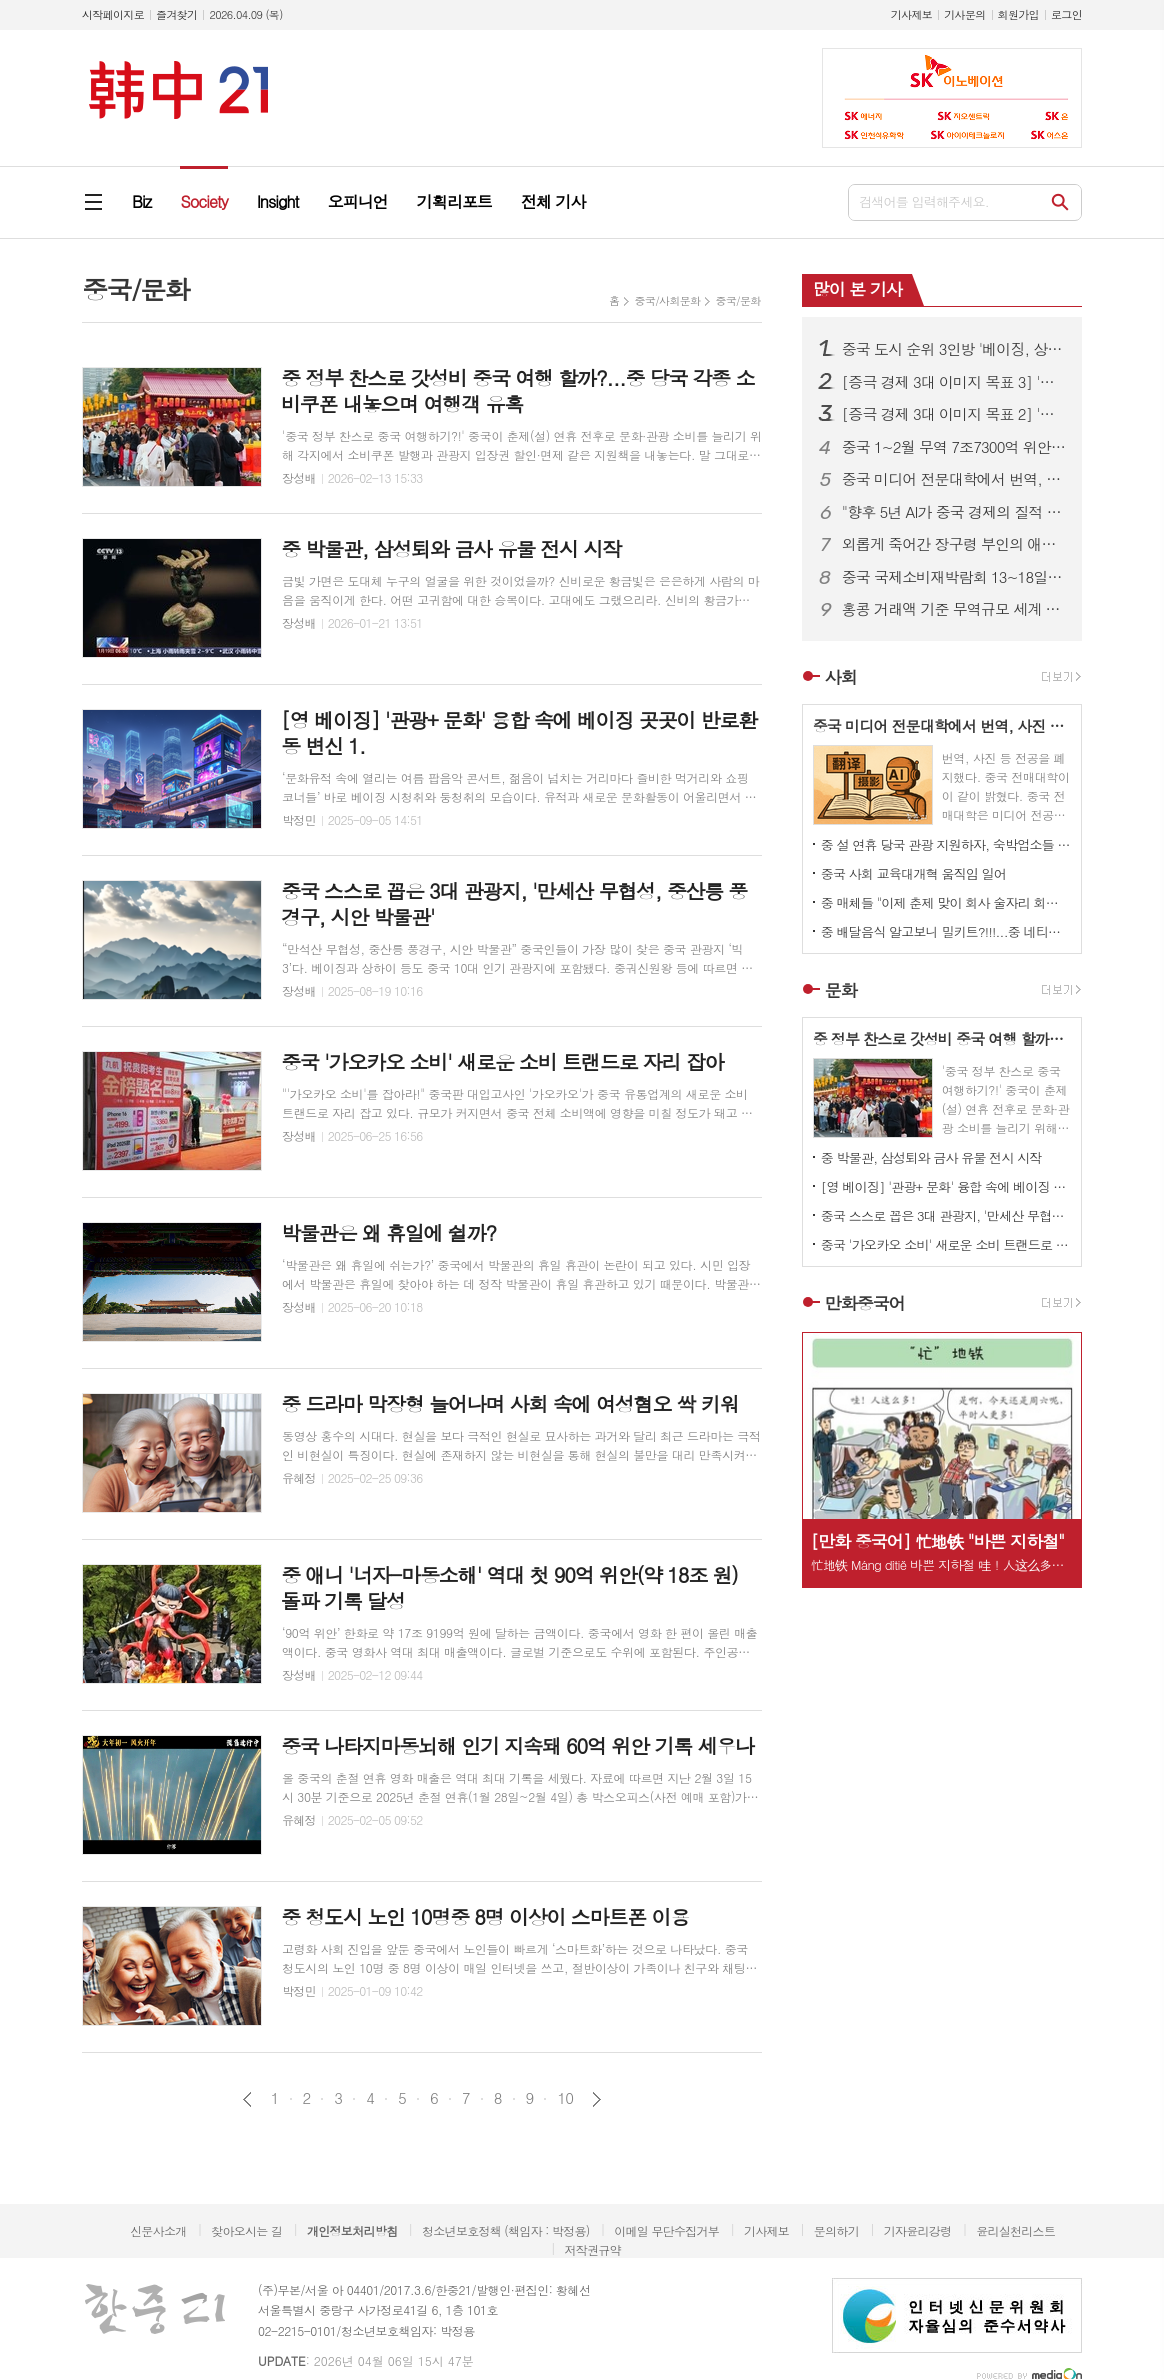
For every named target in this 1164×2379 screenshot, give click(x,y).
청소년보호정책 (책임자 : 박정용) (505, 2230)
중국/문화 (737, 300)
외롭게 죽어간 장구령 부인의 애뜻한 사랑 (954, 544)
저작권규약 (592, 2249)
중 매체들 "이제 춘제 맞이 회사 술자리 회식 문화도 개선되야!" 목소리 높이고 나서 (946, 902)
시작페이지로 (113, 14)
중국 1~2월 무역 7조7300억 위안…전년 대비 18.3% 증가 (954, 447)
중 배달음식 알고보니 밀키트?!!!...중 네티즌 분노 (946, 931)
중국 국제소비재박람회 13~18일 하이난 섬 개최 (954, 577)
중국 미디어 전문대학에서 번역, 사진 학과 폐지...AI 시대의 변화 (954, 479)
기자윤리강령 (918, 2230)
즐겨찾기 (176, 14)
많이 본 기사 (857, 289)
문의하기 (836, 2230)
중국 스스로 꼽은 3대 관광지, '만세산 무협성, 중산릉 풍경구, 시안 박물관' (946, 1215)
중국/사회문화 (667, 300)
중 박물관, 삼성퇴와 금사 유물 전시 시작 (931, 1157)
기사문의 (964, 14)
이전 (247, 2099)
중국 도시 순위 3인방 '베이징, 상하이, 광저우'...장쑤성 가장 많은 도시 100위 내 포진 (954, 349)
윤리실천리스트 (1015, 2230)
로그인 (1066, 14)
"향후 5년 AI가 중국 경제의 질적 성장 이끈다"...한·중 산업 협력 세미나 (954, 512)
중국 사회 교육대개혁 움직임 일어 (913, 873)
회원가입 (1018, 14)
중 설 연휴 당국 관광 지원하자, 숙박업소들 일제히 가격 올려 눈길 (946, 844)
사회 (841, 677)
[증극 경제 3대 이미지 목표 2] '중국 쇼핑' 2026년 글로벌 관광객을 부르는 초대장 (954, 414)
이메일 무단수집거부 (666, 2230)
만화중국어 (865, 1303)
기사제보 (911, 14)
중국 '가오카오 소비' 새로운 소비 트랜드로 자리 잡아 (946, 1244)
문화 (841, 990)
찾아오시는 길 (246, 2230)
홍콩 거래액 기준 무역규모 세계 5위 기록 (954, 609)
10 (565, 2098)
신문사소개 (158, 2230)
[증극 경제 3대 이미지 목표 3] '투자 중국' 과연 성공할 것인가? (954, 382)
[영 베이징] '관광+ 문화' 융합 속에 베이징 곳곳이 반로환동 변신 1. (946, 1186)
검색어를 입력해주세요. (924, 201)
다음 (596, 2099)
